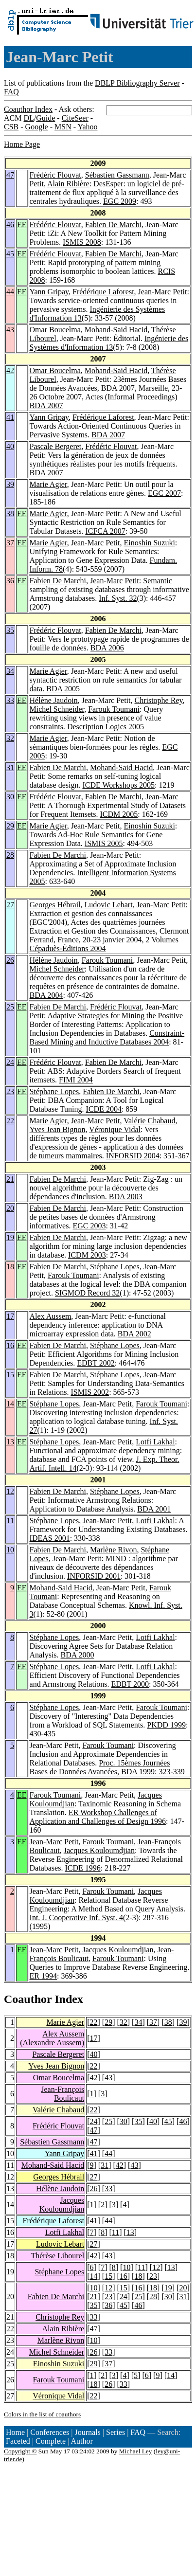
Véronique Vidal (115, 1129)
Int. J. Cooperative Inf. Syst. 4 (76, 1917)
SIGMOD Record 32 (87, 1293)
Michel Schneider (57, 709)
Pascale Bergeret (56, 446)
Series (115, 2432)
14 (10, 1404)
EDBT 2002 (95, 1363)
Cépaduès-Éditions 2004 (68, 948)
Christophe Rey (158, 700)
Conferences (49, 2432)
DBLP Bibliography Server (137, 83)
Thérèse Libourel (57, 2256)
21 (10, 1179)
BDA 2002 (134, 1334)
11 (10, 1520)
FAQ (11, 92)
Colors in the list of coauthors (42, 2414)
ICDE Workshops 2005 (118, 785)
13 (10, 1442)
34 (10, 671)
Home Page (22, 144)
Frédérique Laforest (103, 292)
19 (10, 1237)
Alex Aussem (50, 1316)
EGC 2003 (89, 1226)
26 (10, 960)
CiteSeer (75, 118)
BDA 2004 (46, 995)
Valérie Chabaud (149, 1121)
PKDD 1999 (166, 1725)
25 (10, 1007)
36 (10, 580)
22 (10, 1121)
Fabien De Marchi (113, 224)
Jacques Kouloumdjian (99, 1850)
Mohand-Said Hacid (116, 329)
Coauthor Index (28, 109)
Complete (51, 2441)
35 (10, 630)
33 (10, 700)
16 (10, 1345)
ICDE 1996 (82, 1868)
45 (10, 254)
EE (22, 224)
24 (10, 1062)
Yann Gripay (49, 292)
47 (10, 175)
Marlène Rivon (113, 1550)
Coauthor (28, 1999)
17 (10, 1316)
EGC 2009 (119, 201)
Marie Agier (48, 484)
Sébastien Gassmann (117, 175)
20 (10, 1208)
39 (10, 484)
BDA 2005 (63, 689)
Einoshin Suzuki (149, 543)
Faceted (18, 2441)
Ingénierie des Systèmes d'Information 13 (109, 342)
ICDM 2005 (119, 814)
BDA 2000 (77, 1655)
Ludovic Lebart (109, 905)
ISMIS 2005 (104, 843)
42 (10, 370)
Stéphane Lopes (54, 1091)
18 (10, 1266)
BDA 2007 (46, 405)
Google (36, 127)
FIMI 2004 (76, 1080)
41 (10, 417)
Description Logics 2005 (105, 726)
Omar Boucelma (55, 329)
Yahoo (87, 127)
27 (10, 905)
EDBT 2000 (130, 1684)
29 (10, 826)
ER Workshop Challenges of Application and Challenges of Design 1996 (98, 1816)
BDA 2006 (107, 648)
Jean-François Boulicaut (62, 2093)
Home (15, 2432)
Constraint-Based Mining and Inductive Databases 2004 (107, 1037)
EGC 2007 (164, 493)
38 (10, 513)
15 (10, 1374)
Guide (45, 118)
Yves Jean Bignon (58, 1129)
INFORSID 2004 (133, 1156)
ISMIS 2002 (90, 1392)
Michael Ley (135, 2451)
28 (10, 855)
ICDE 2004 (104, 1109)
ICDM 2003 (87, 1255)
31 (10, 767)
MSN (62, 127)
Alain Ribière (68, 184)
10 (10, 1550)
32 (10, 738)
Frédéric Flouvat (55, 175)
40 (10, 446)
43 (10, 329)
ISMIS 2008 (82, 242)
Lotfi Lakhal (155, 1442)
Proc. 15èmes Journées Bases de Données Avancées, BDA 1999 (100, 1767)
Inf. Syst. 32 (118, 598)
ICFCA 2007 (105, 531)
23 (10, 1091)
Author (82, 2441)
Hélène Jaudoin (54, 700)
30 (10, 797)
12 (10, 1491)
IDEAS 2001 (50, 1538)
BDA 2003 (126, 1196)
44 (10, 292)
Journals (87, 2432)
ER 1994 (43, 1976)
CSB (11, 127)
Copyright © (20, 2451)
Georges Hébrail (55, 905)
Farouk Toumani (114, 709)
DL (28, 118)
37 (10, 543)
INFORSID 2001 (94, 1576)
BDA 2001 (154, 1509)
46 (10, 224)
